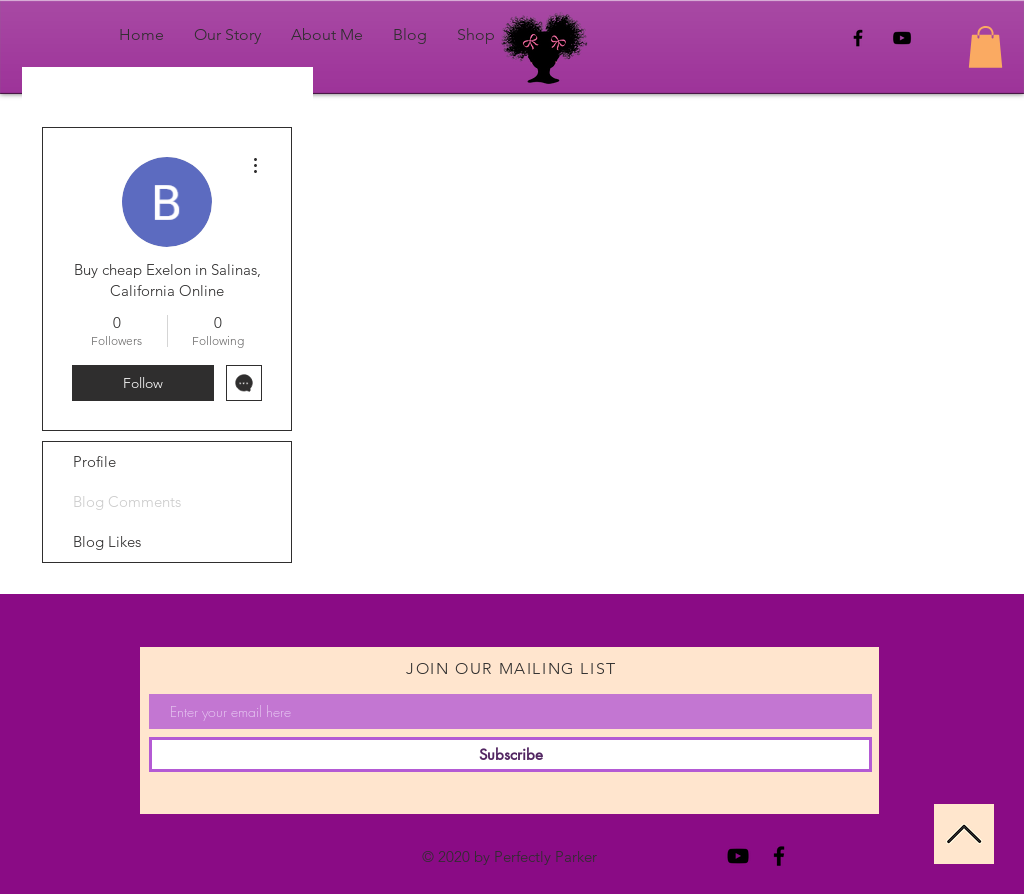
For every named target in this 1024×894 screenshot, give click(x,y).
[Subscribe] (510, 754)
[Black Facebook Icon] (858, 38)
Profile (94, 461)
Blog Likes (107, 541)
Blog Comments (127, 501)
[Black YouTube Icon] (902, 38)
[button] (985, 47)
